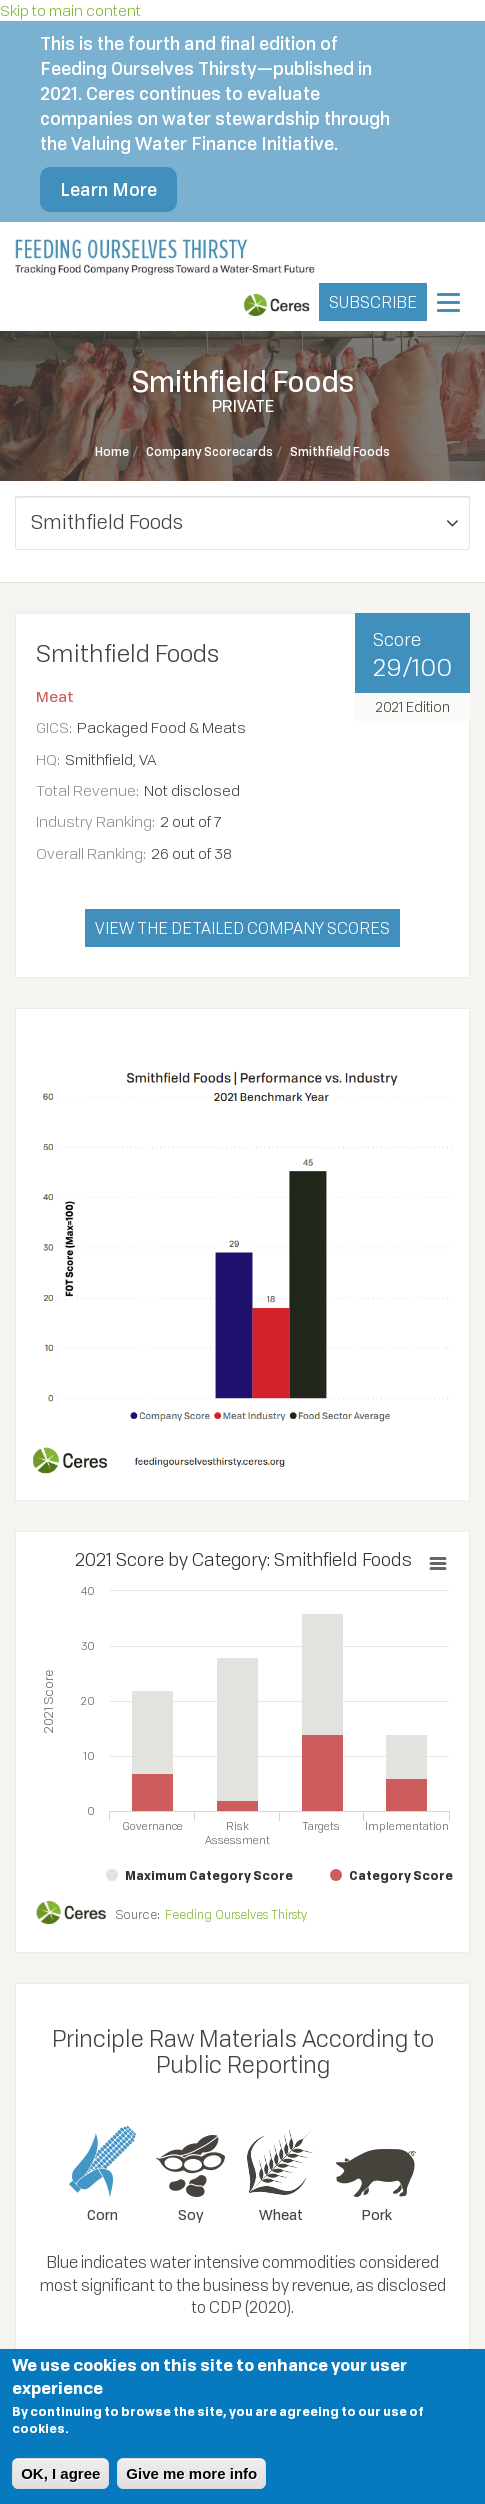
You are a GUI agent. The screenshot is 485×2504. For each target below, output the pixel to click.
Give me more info (191, 2473)
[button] (242, 523)
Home (112, 451)
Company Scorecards (209, 451)
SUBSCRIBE (373, 302)
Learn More (108, 189)
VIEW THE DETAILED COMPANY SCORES (242, 928)
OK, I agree (60, 2473)
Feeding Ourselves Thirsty (236, 1914)
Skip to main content (70, 10)
